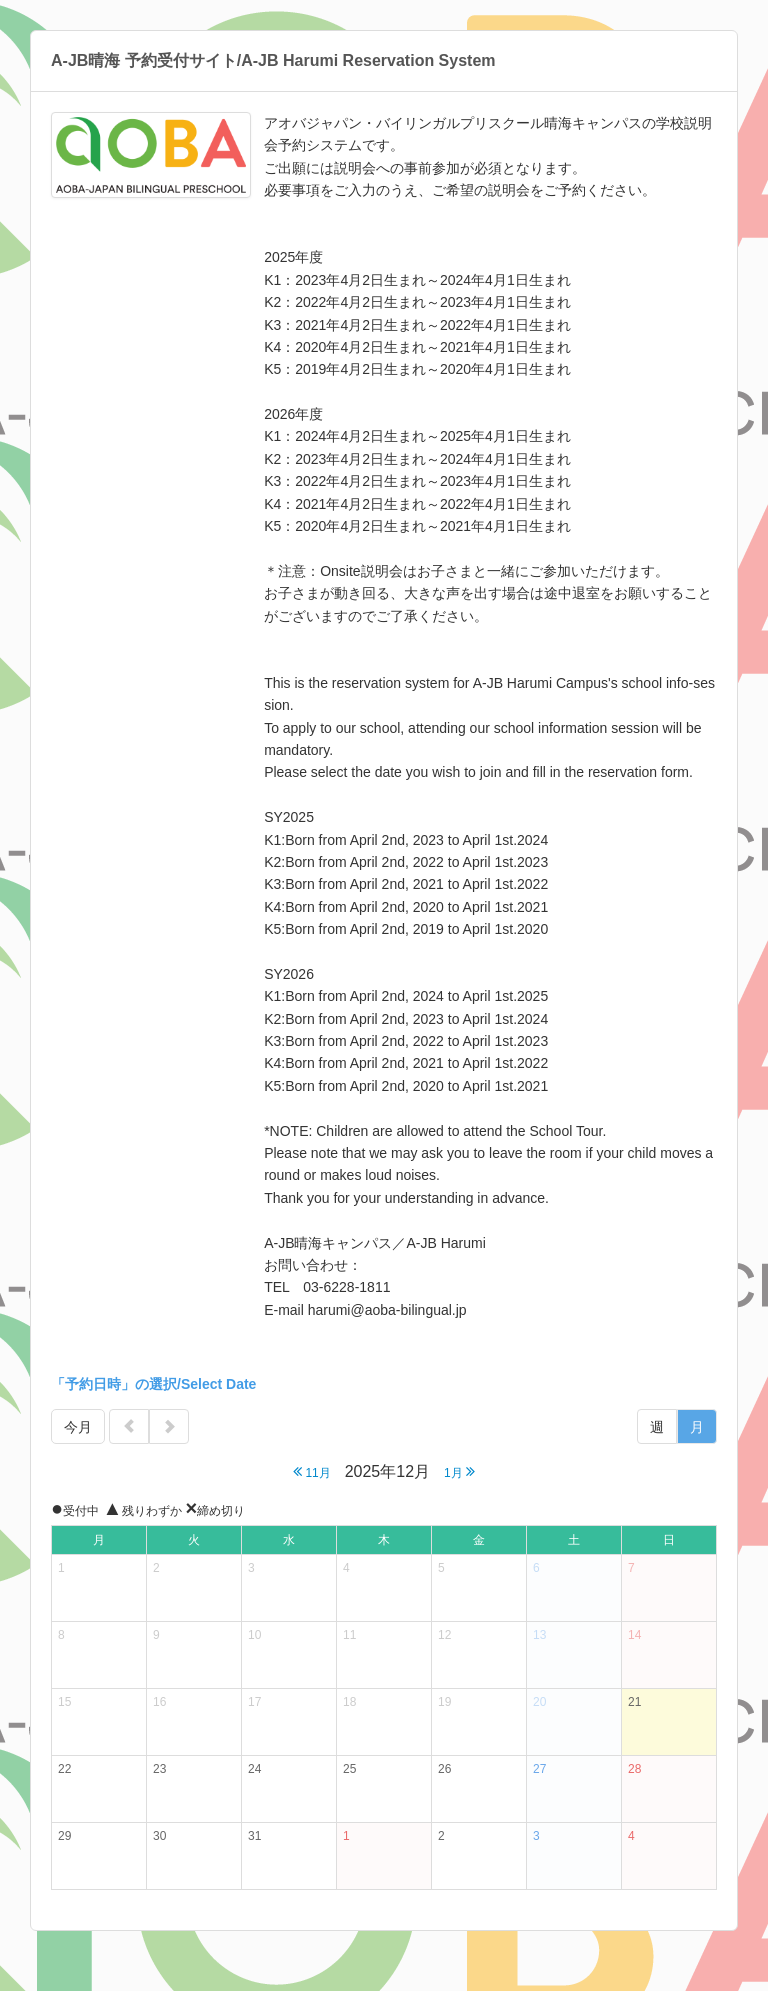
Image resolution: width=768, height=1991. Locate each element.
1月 (459, 1471)
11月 (312, 1471)
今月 (78, 1427)
